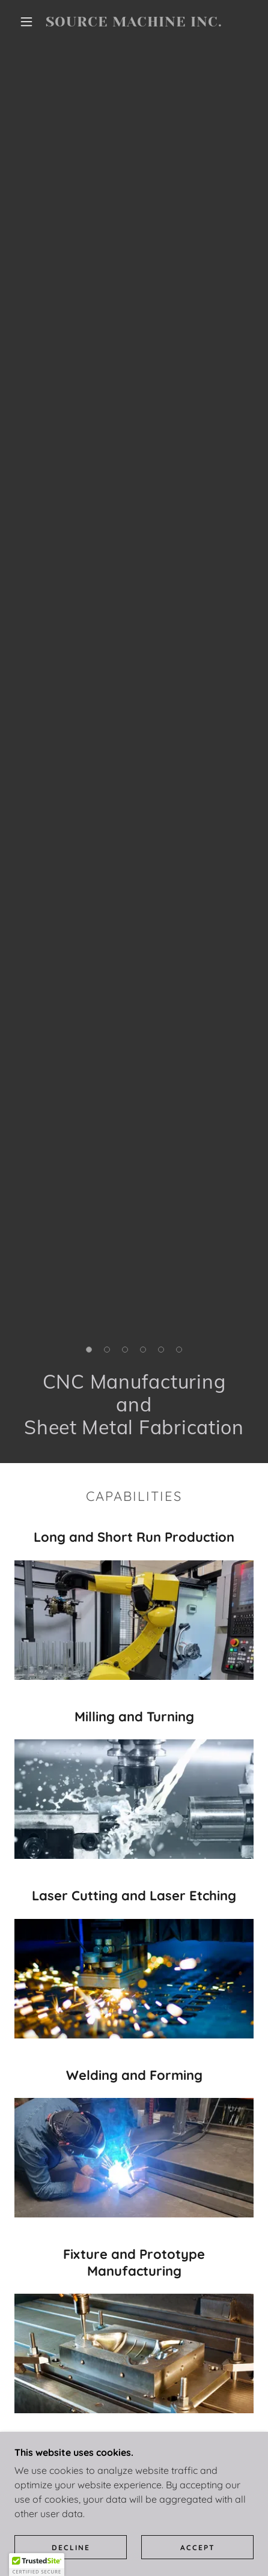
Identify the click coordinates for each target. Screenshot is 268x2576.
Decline (71, 2547)
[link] (134, 22)
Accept (197, 2547)
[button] (26, 22)
